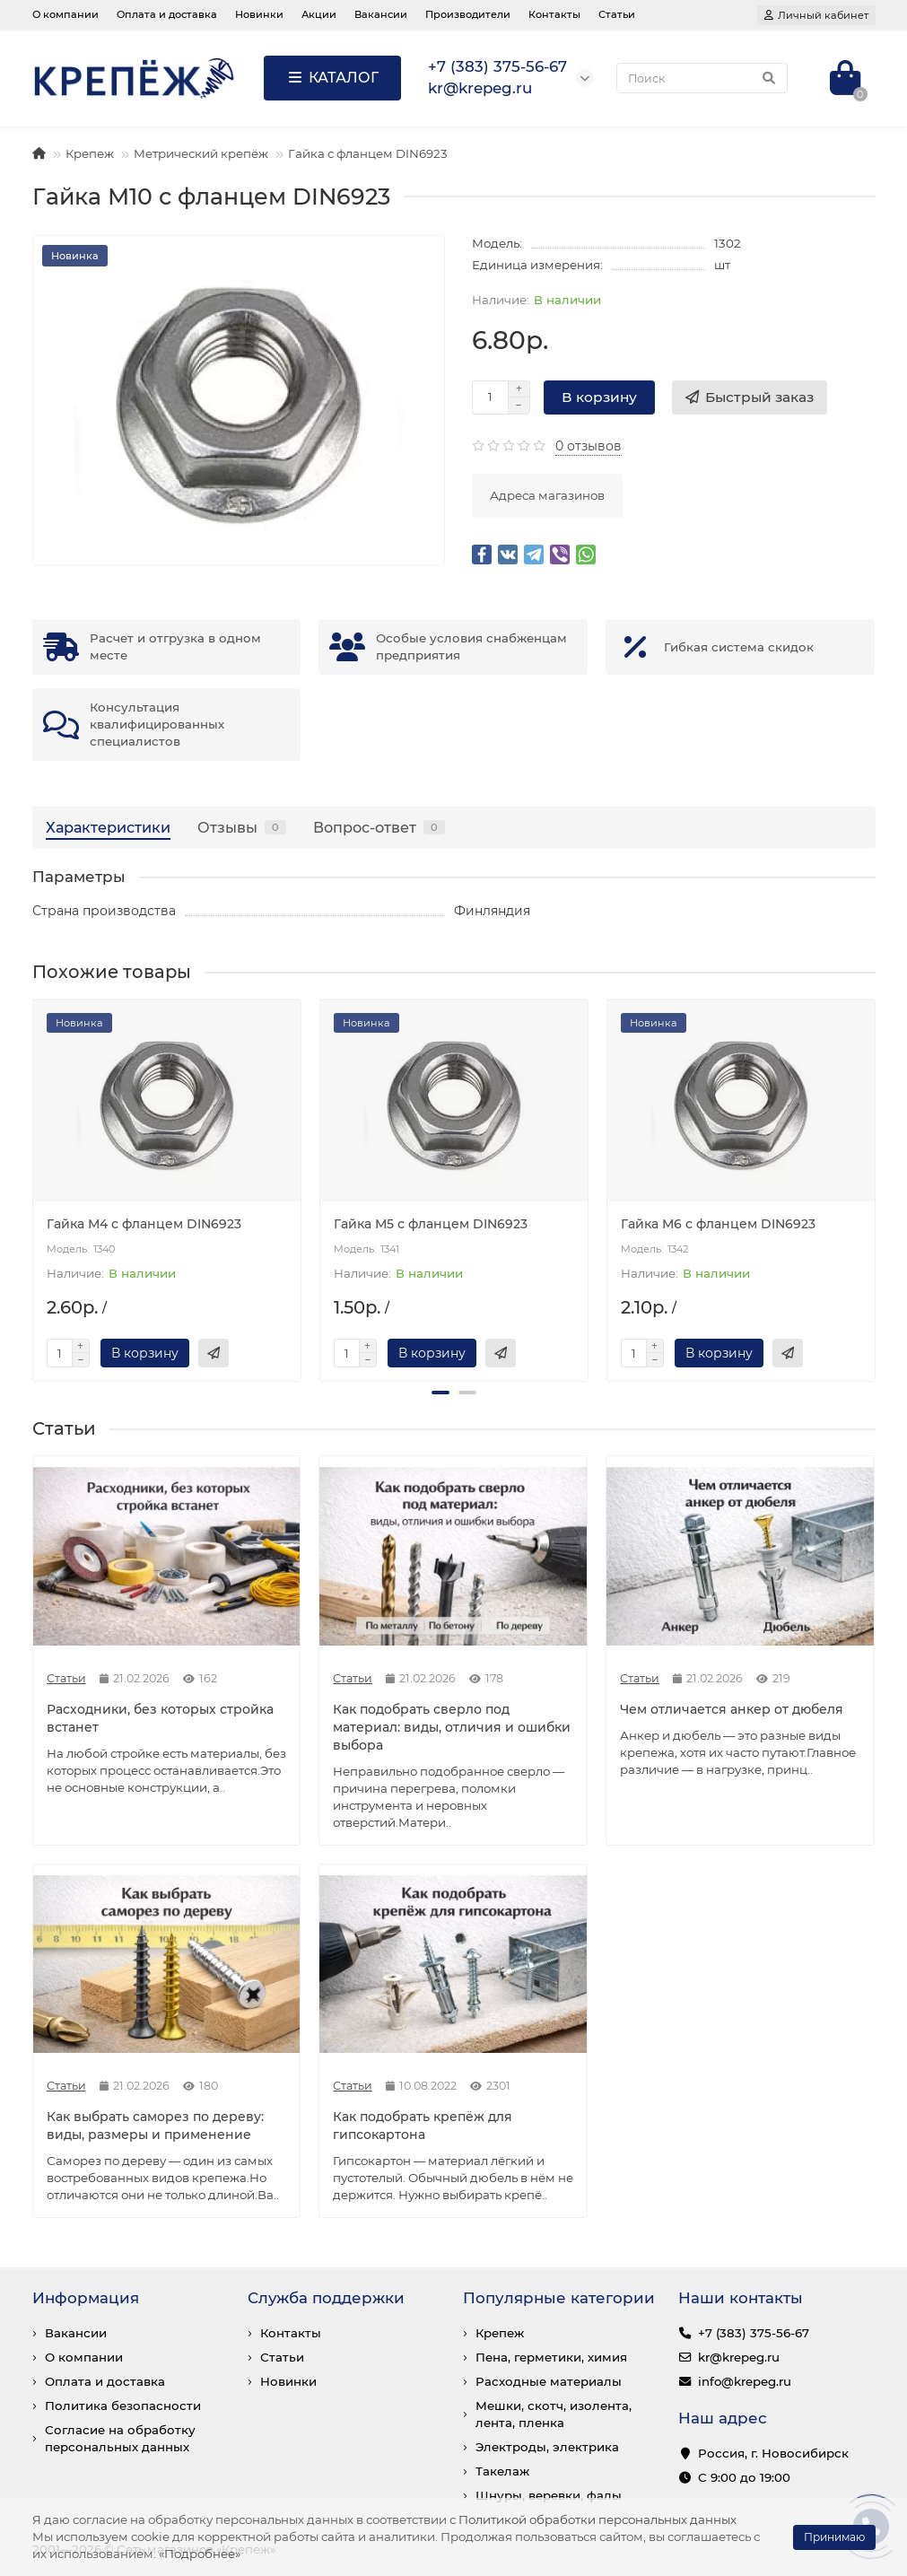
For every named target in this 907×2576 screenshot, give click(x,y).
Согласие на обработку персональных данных (120, 2438)
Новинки (259, 14)
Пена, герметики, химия (551, 2357)
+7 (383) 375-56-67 (753, 2333)
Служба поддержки (326, 2298)
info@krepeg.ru (744, 2381)
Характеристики (108, 827)
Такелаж (502, 2471)
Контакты (554, 14)
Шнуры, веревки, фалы (548, 2495)
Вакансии (380, 14)
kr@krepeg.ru (739, 2357)
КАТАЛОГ (332, 77)
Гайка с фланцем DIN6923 (368, 153)
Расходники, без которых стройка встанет (160, 1718)
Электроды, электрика (547, 2447)
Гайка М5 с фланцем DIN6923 (431, 1224)
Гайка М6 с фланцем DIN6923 (718, 1224)
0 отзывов (588, 446)
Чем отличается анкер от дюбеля (731, 1709)
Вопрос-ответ (379, 827)
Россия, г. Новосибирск (773, 2453)
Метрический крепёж (201, 153)
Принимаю (834, 2537)
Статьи (616, 14)
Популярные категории (559, 2298)
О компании (65, 14)
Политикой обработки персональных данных (597, 2519)
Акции (318, 14)
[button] (440, 1392)
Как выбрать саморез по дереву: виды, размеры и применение (155, 2126)
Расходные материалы (548, 2381)
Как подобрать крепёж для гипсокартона (422, 2126)
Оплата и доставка (167, 14)
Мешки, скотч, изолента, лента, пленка (553, 2414)
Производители (467, 14)
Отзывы (241, 827)
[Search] (702, 78)
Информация (85, 2298)
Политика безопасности (123, 2405)
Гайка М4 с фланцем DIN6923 (144, 1224)
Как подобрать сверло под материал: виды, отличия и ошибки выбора (452, 1727)
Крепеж (89, 153)
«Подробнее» (199, 2553)
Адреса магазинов (547, 495)
